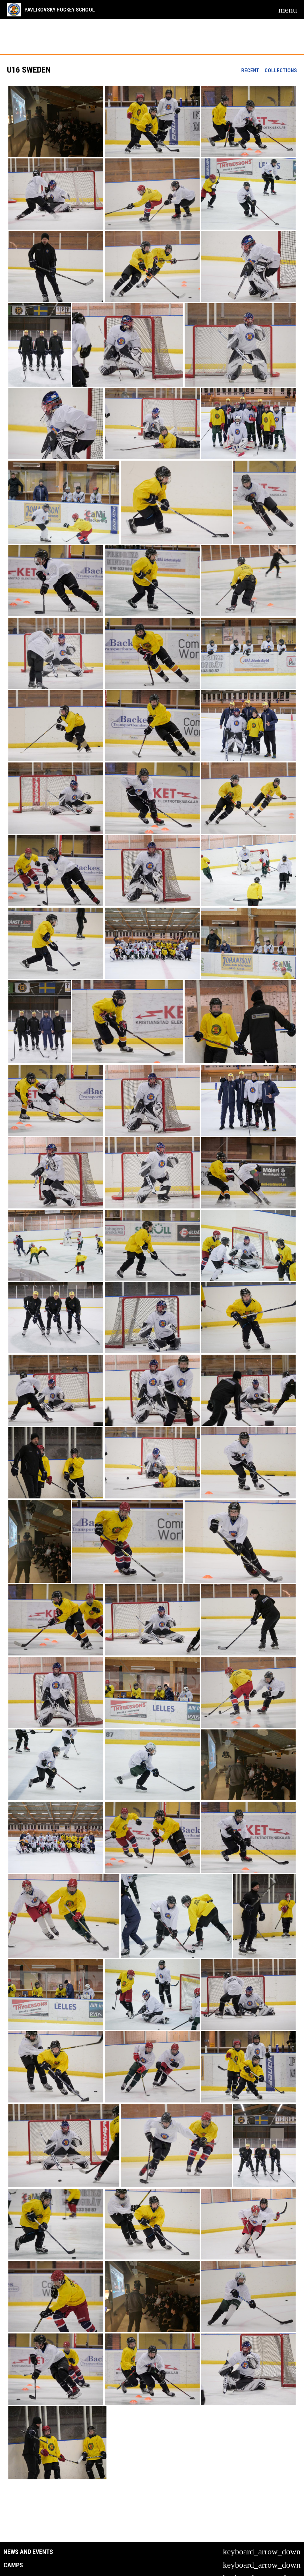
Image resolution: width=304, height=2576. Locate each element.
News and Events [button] (28, 2552)
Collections (281, 70)
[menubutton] (288, 10)
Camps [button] (13, 2565)
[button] (55, 121)
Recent (250, 70)
